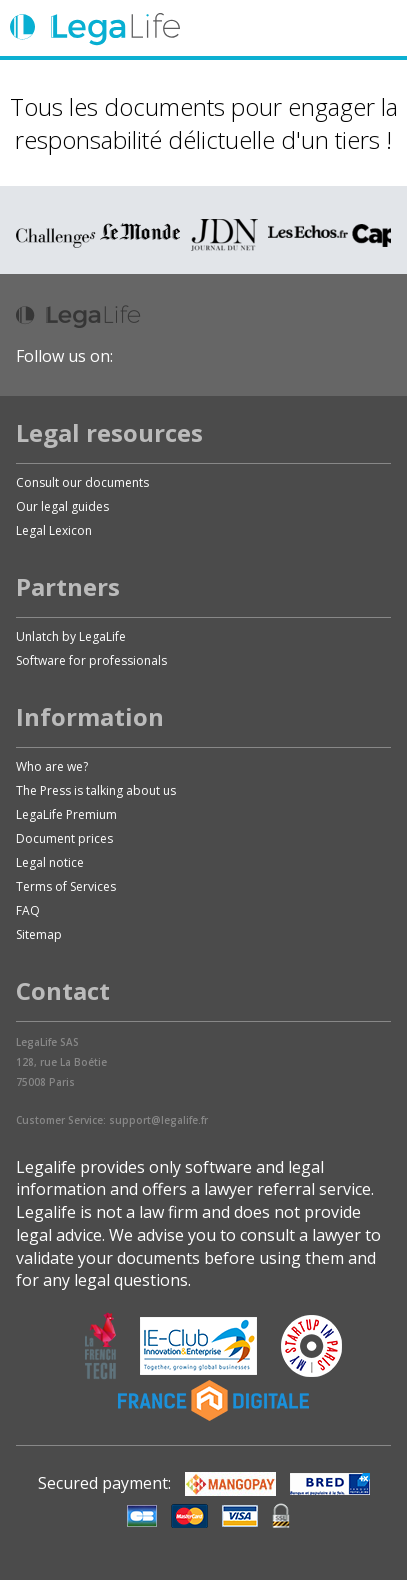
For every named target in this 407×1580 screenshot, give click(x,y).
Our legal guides (62, 506)
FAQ (28, 910)
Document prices (64, 838)
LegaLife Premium (66, 814)
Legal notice (50, 862)
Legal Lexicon (54, 530)
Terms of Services (66, 886)
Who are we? (52, 766)
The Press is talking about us (96, 790)
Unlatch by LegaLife (71, 636)
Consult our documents (82, 482)
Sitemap (39, 934)
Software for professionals (91, 660)
